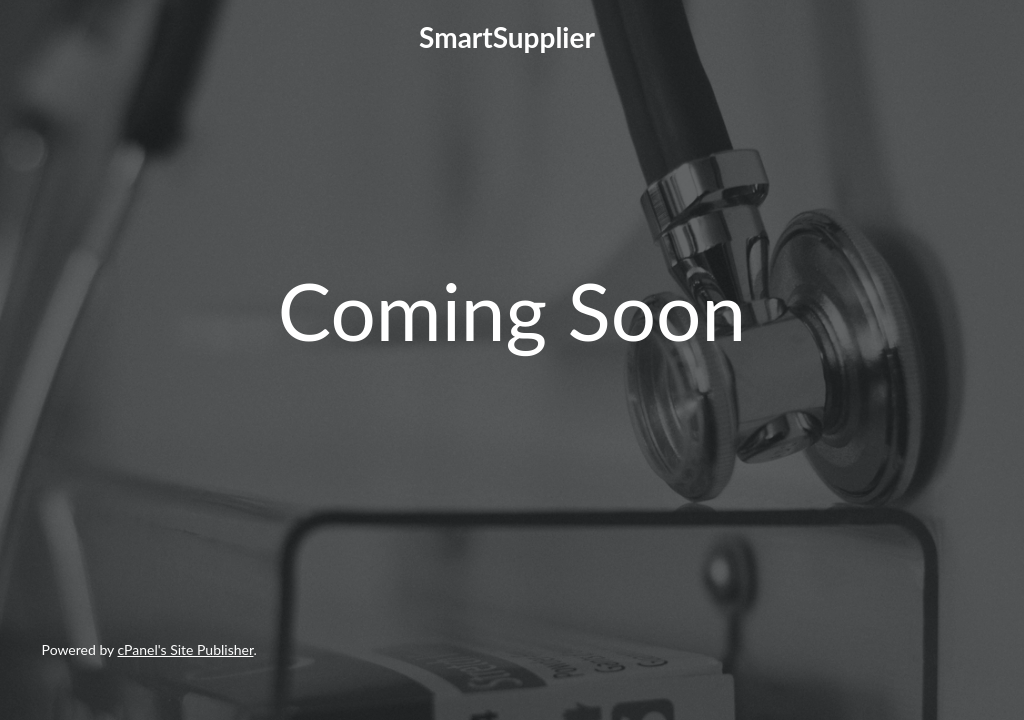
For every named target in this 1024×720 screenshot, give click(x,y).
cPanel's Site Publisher (186, 649)
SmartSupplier (507, 37)
